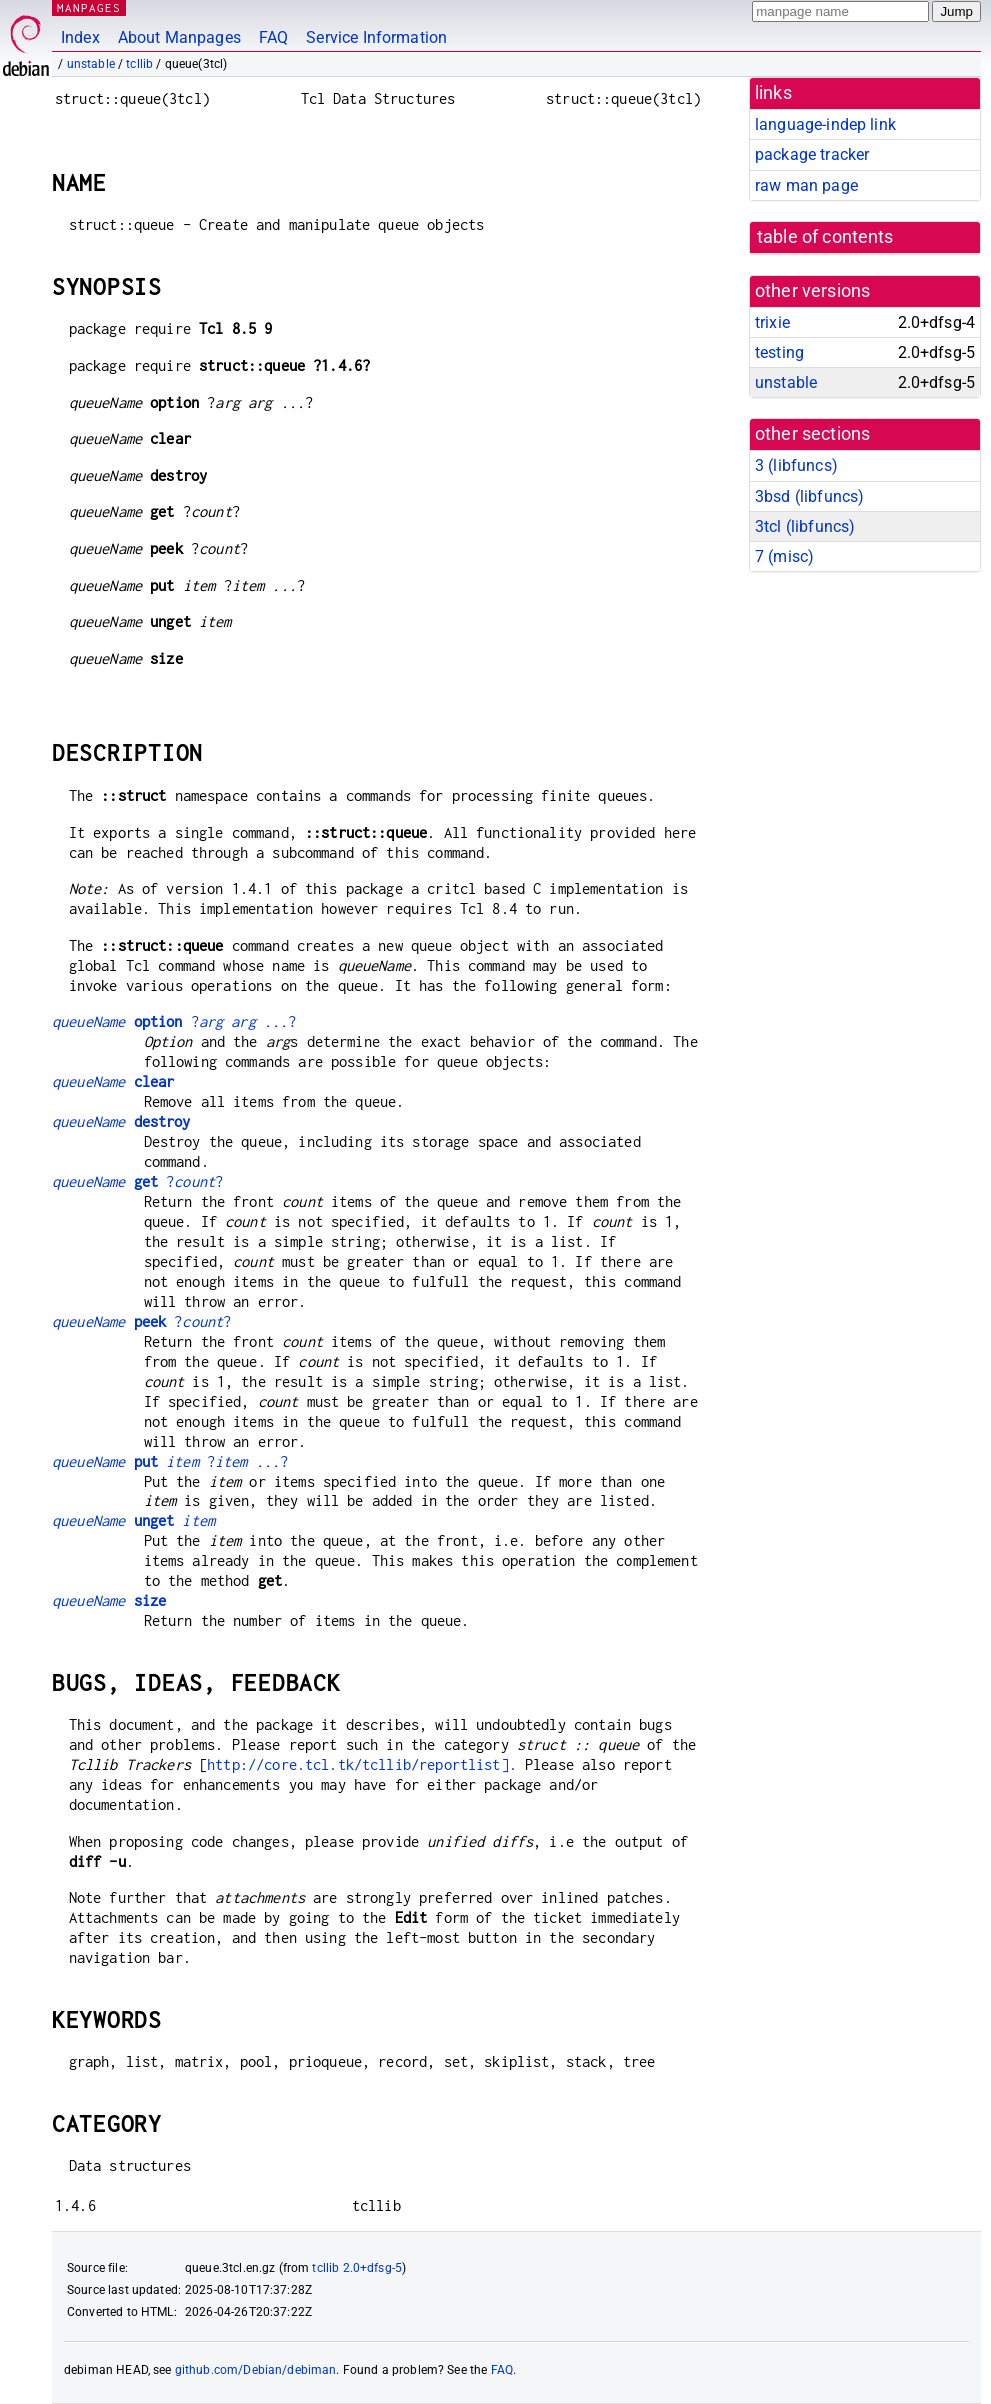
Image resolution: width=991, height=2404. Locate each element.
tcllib (139, 64)
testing (779, 352)
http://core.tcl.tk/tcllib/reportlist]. (362, 1764)
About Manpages (179, 37)
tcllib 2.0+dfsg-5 (357, 2268)
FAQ (273, 37)
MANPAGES (89, 7)
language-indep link (825, 124)
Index (80, 37)
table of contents (825, 237)
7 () (784, 556)
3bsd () (809, 496)
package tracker (812, 154)
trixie (772, 322)
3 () (796, 465)
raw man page (806, 185)
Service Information (376, 37)
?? (174, 1021)
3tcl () (805, 526)
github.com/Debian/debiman (256, 2370)
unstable (91, 64)
